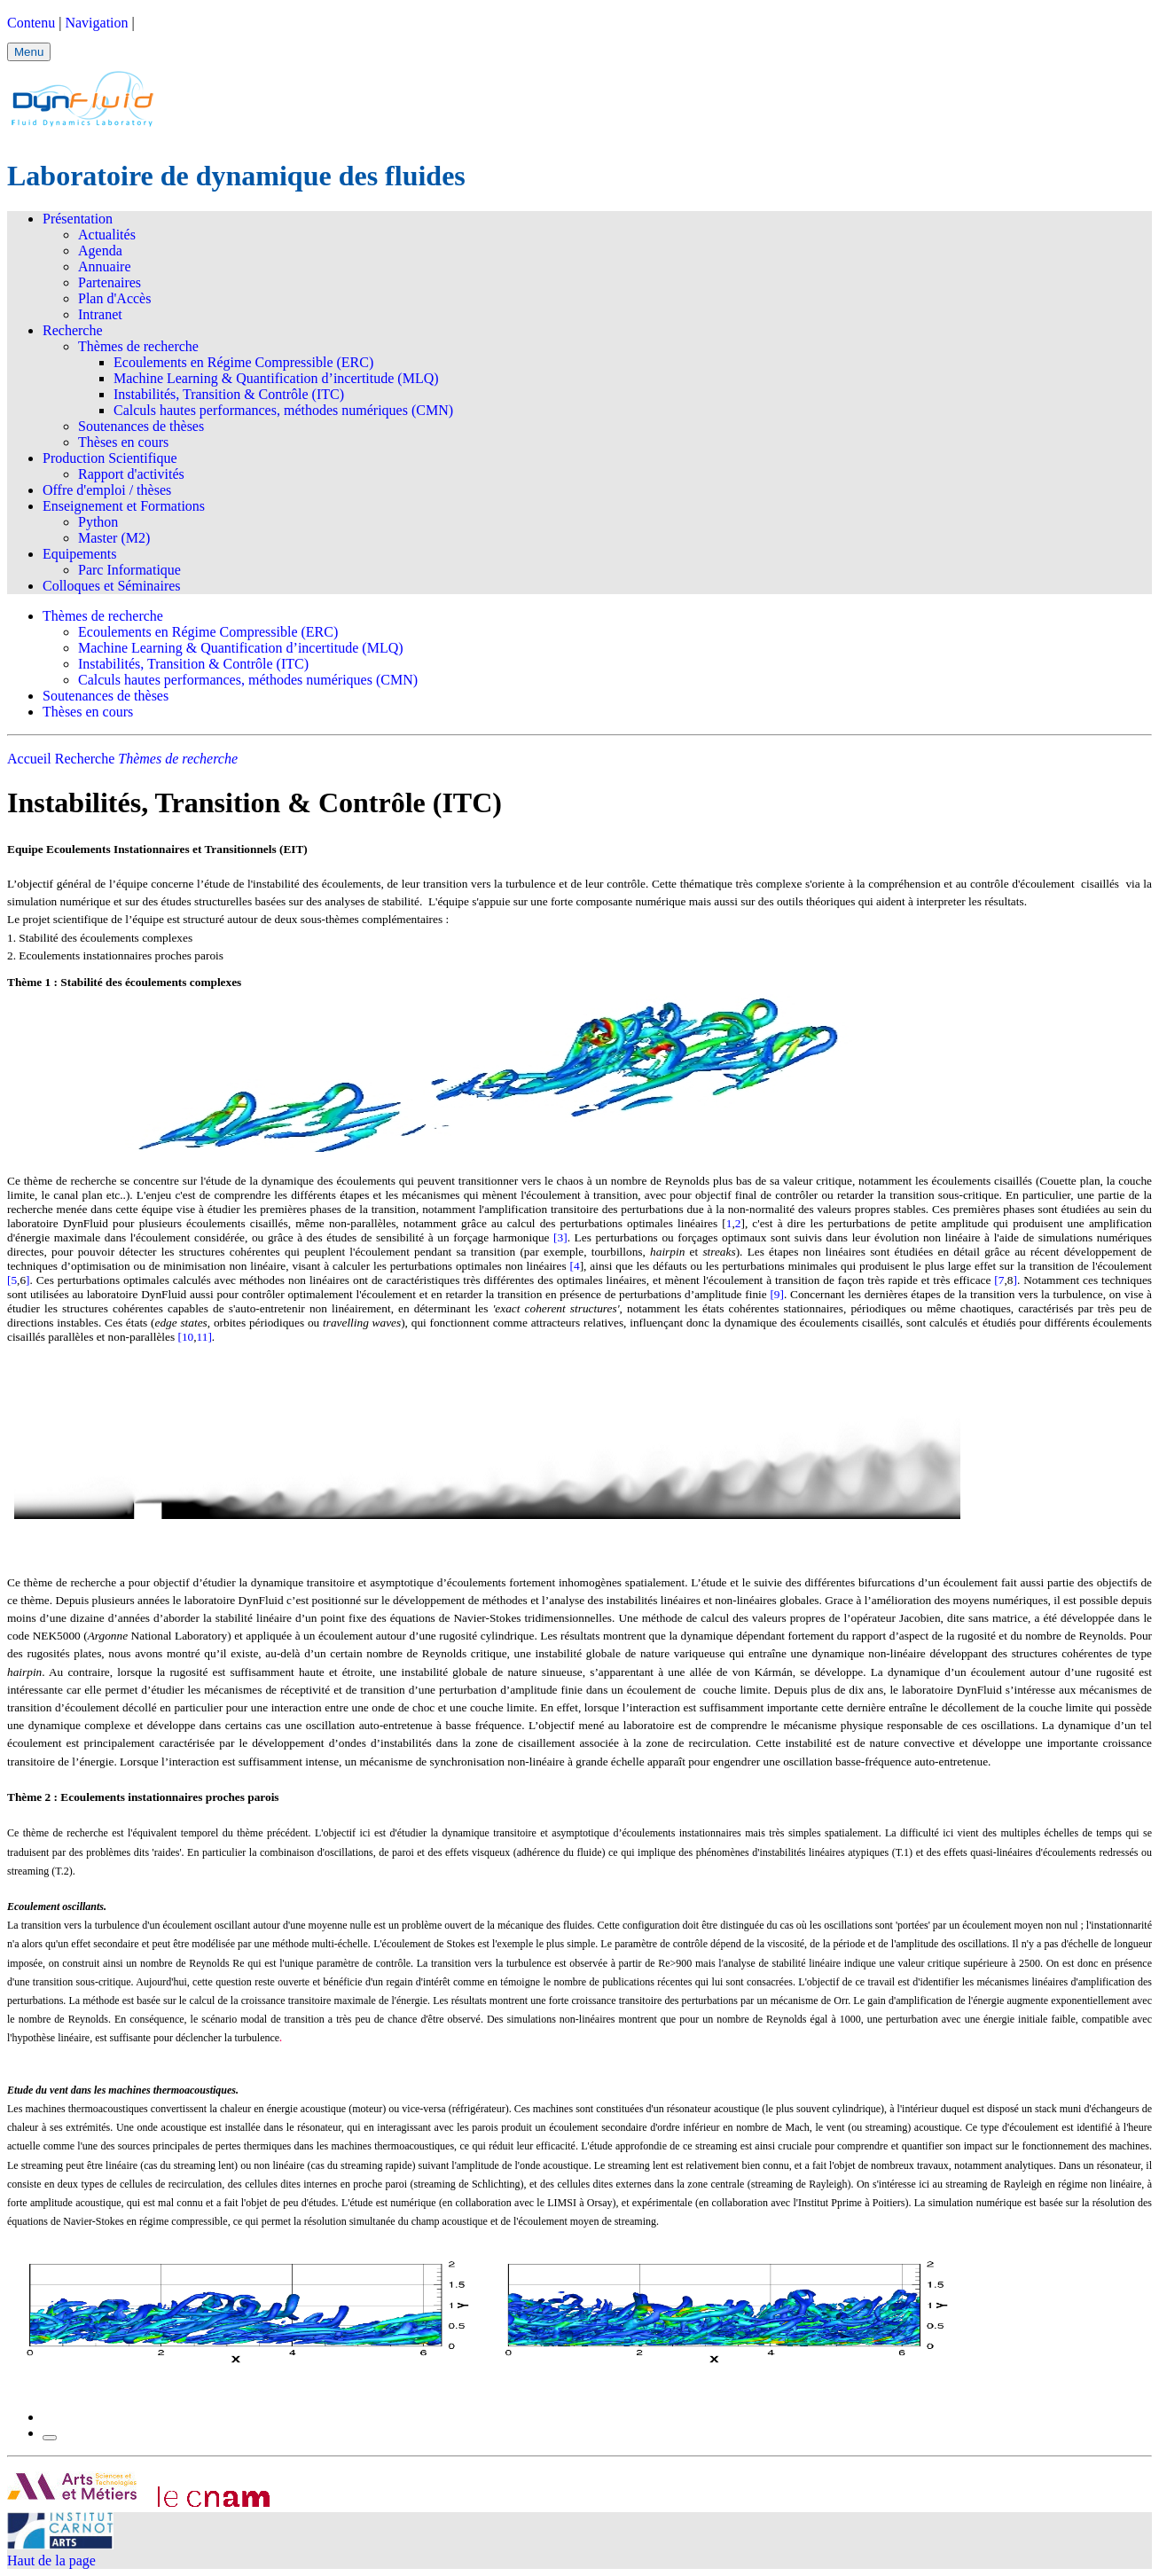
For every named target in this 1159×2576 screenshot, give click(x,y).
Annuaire (104, 266)
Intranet (100, 314)
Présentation (78, 218)
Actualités (107, 234)
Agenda (100, 250)
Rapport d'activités (131, 474)
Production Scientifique (110, 458)
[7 (999, 1280)
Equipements (80, 553)
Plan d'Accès (114, 298)
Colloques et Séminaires (112, 585)
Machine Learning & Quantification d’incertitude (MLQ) (276, 378)
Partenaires (109, 282)
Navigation (96, 22)
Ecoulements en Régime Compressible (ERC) (243, 362)
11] (204, 1336)
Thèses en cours (123, 442)
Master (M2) (114, 537)
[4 (575, 1265)
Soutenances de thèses (141, 426)
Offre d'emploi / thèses (107, 489)
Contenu (31, 22)
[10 (185, 1336)
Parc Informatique (129, 569)
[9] (777, 1294)
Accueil (29, 758)
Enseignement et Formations (124, 505)
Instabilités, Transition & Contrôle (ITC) (229, 394)
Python (98, 521)
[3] (560, 1237)
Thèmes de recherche (138, 346)
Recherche (73, 330)
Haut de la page (51, 2560)
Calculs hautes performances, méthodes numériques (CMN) (283, 410)
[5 (12, 1280)
